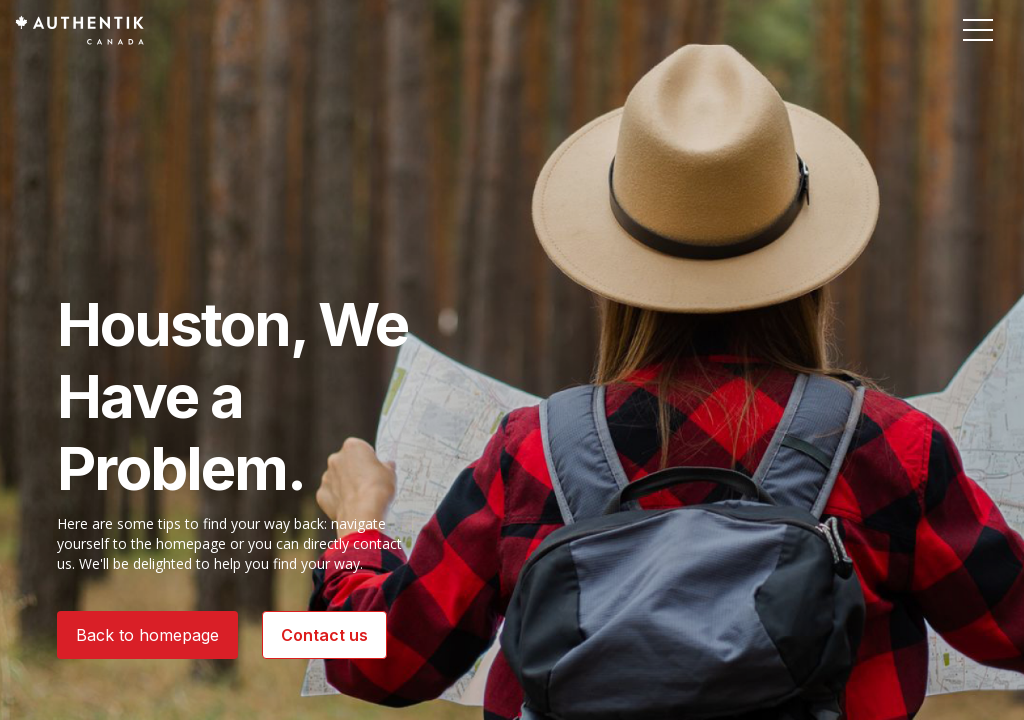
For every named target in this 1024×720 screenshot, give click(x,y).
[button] (978, 29)
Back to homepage (147, 635)
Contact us (324, 635)
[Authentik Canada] (79, 30)
